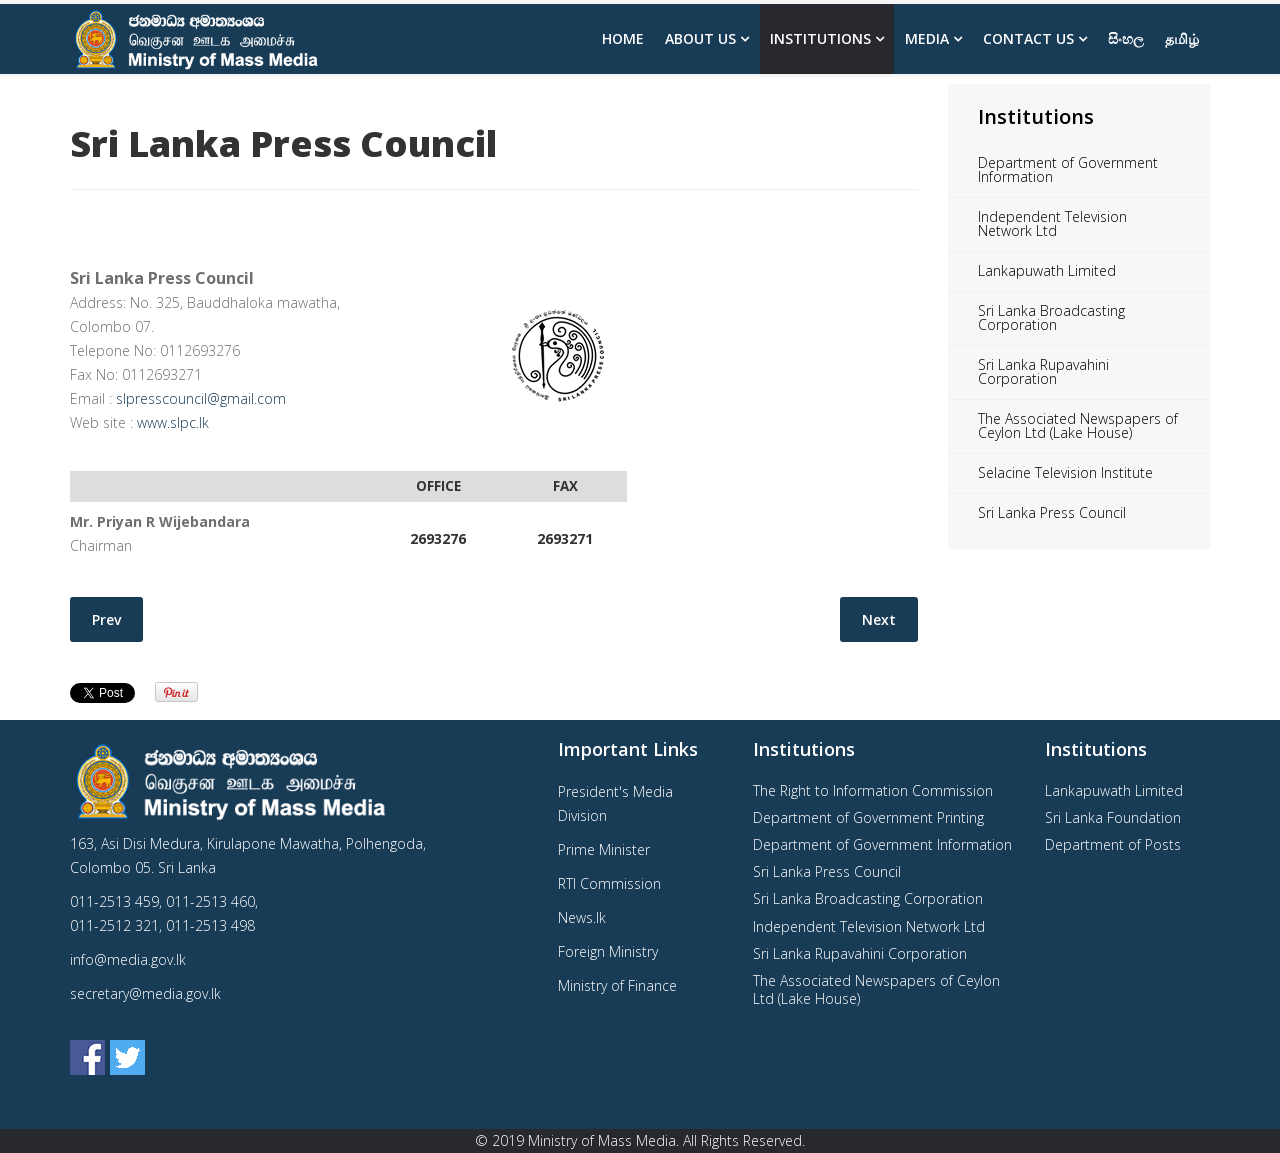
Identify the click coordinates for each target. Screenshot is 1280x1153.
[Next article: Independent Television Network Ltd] (879, 619)
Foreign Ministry (608, 951)
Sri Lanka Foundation (1113, 817)
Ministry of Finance (617, 985)
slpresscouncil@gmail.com (201, 398)
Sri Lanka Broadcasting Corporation (1051, 317)
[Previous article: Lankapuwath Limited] (106, 619)
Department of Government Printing (868, 817)
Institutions (820, 38)
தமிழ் (1182, 38)
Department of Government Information (1068, 169)
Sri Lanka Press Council (1052, 512)
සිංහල (1126, 38)
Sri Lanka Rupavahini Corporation (1043, 371)
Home (623, 38)
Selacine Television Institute (1065, 472)
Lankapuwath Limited (1047, 270)
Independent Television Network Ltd (1052, 223)
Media (927, 38)
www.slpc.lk (173, 422)
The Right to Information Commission (873, 790)
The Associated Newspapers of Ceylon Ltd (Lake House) (1078, 425)
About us (700, 38)
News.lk (582, 917)
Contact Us (1028, 38)
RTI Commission (609, 883)
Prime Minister (604, 849)
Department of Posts (1113, 844)
